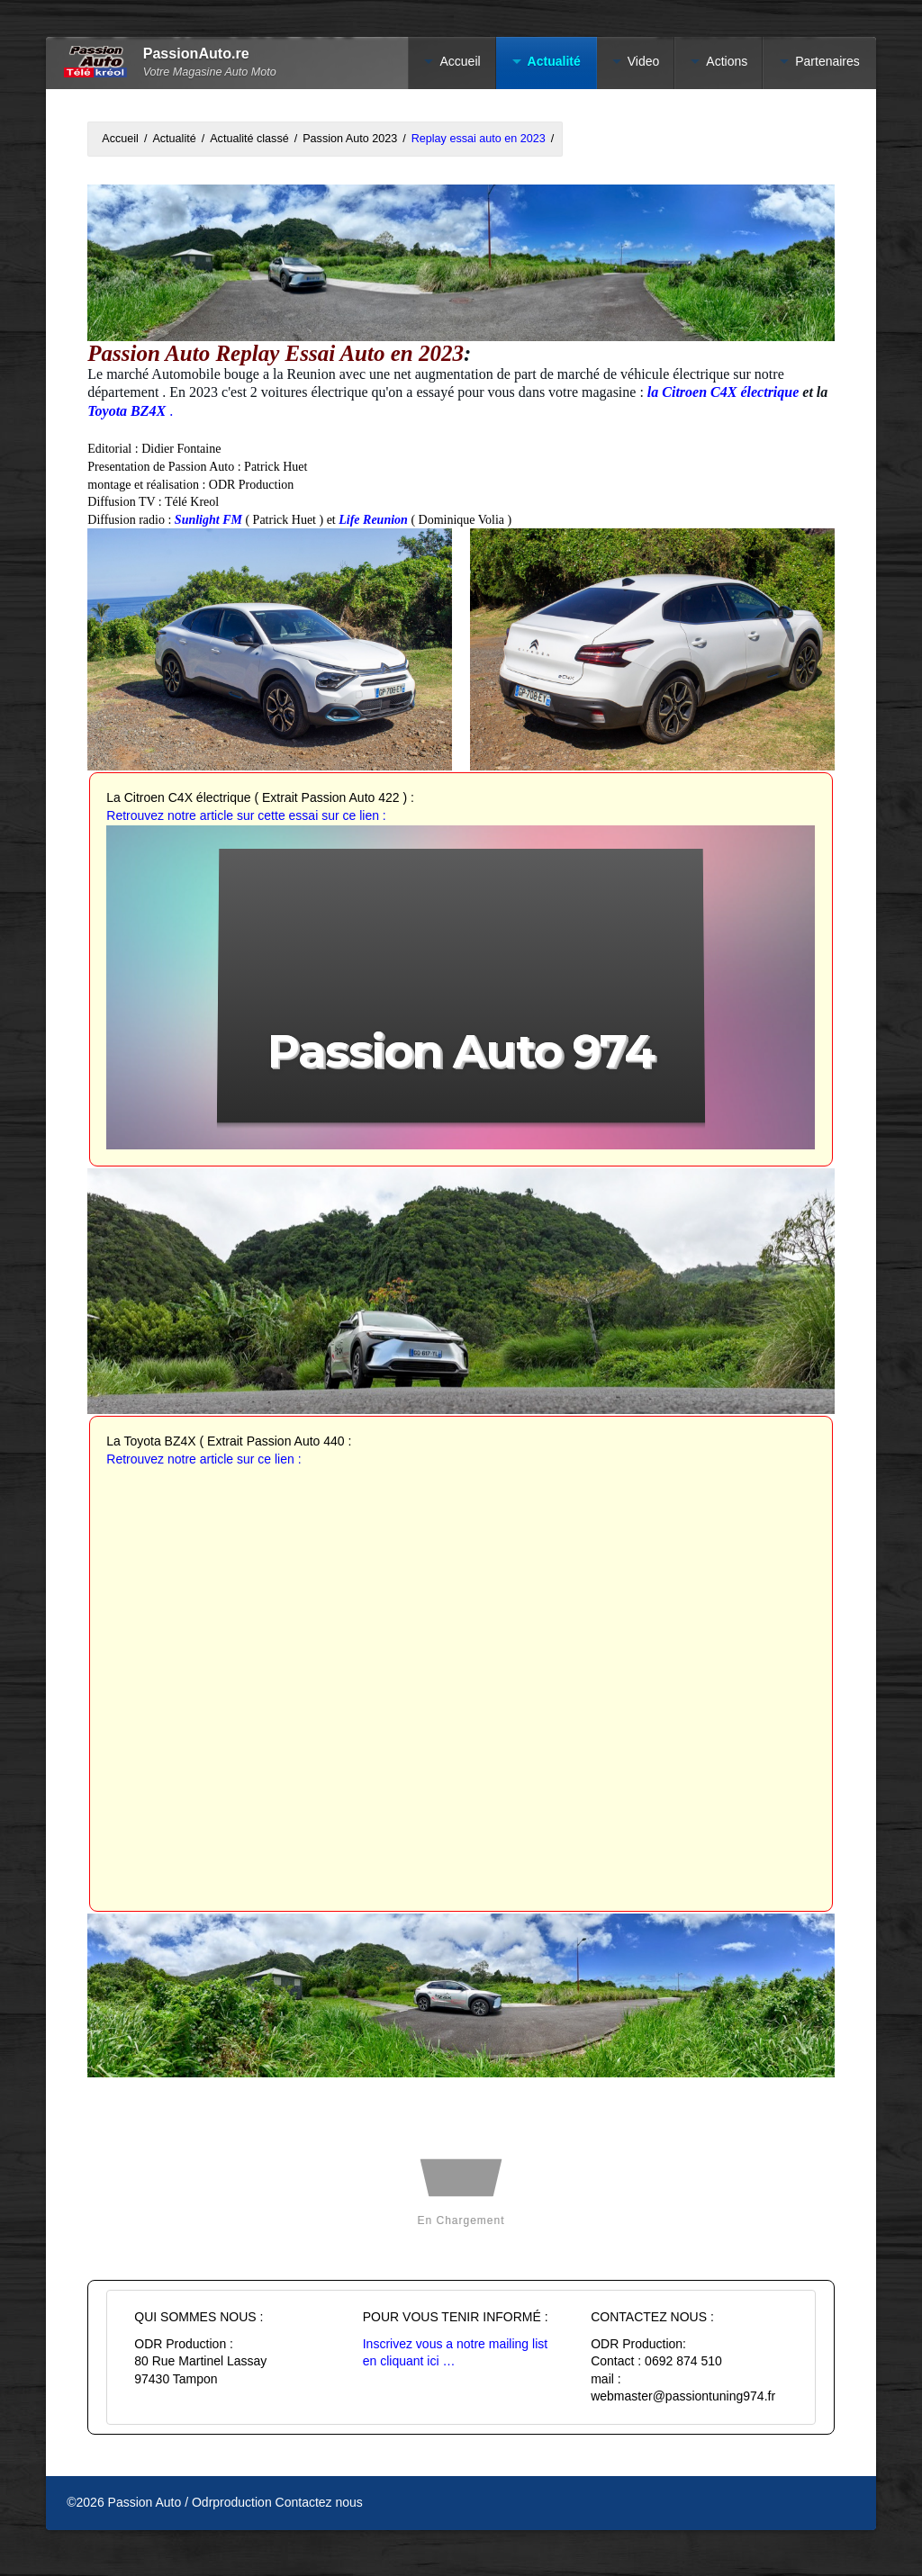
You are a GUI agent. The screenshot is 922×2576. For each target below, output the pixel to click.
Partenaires (827, 61)
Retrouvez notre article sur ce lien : (203, 1459)
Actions (726, 61)
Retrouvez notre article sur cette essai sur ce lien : (245, 815)
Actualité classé (249, 138)
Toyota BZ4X (128, 411)
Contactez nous (319, 2502)
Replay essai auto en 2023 (478, 138)
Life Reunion (373, 520)
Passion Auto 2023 (350, 138)
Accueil (459, 61)
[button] (461, 984)
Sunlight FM (208, 520)
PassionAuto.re (196, 53)
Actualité (554, 61)
